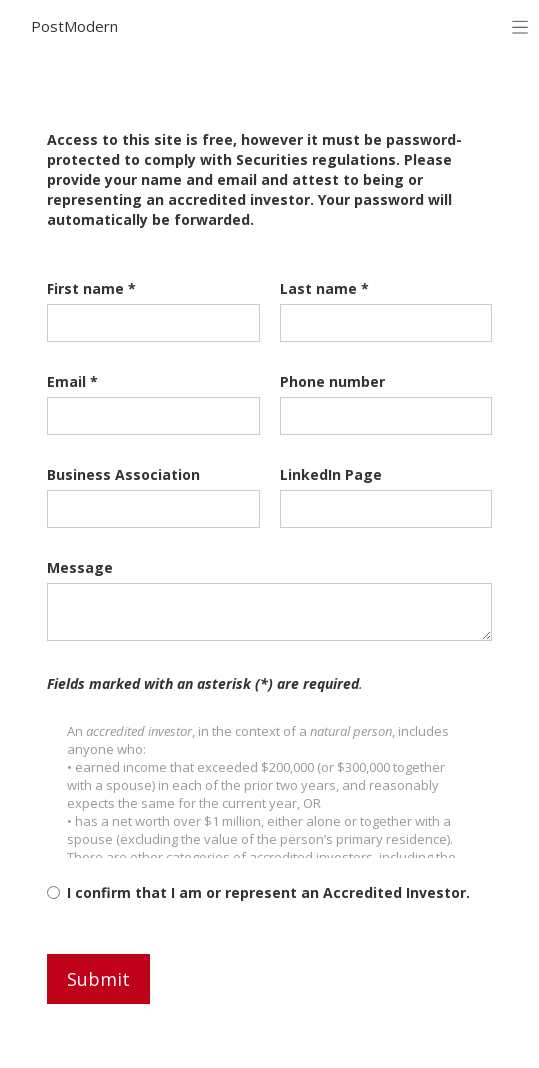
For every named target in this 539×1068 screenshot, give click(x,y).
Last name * (324, 288)
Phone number (332, 381)
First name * (91, 288)
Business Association (123, 474)
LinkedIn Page (331, 474)
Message (80, 567)
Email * (72, 381)
